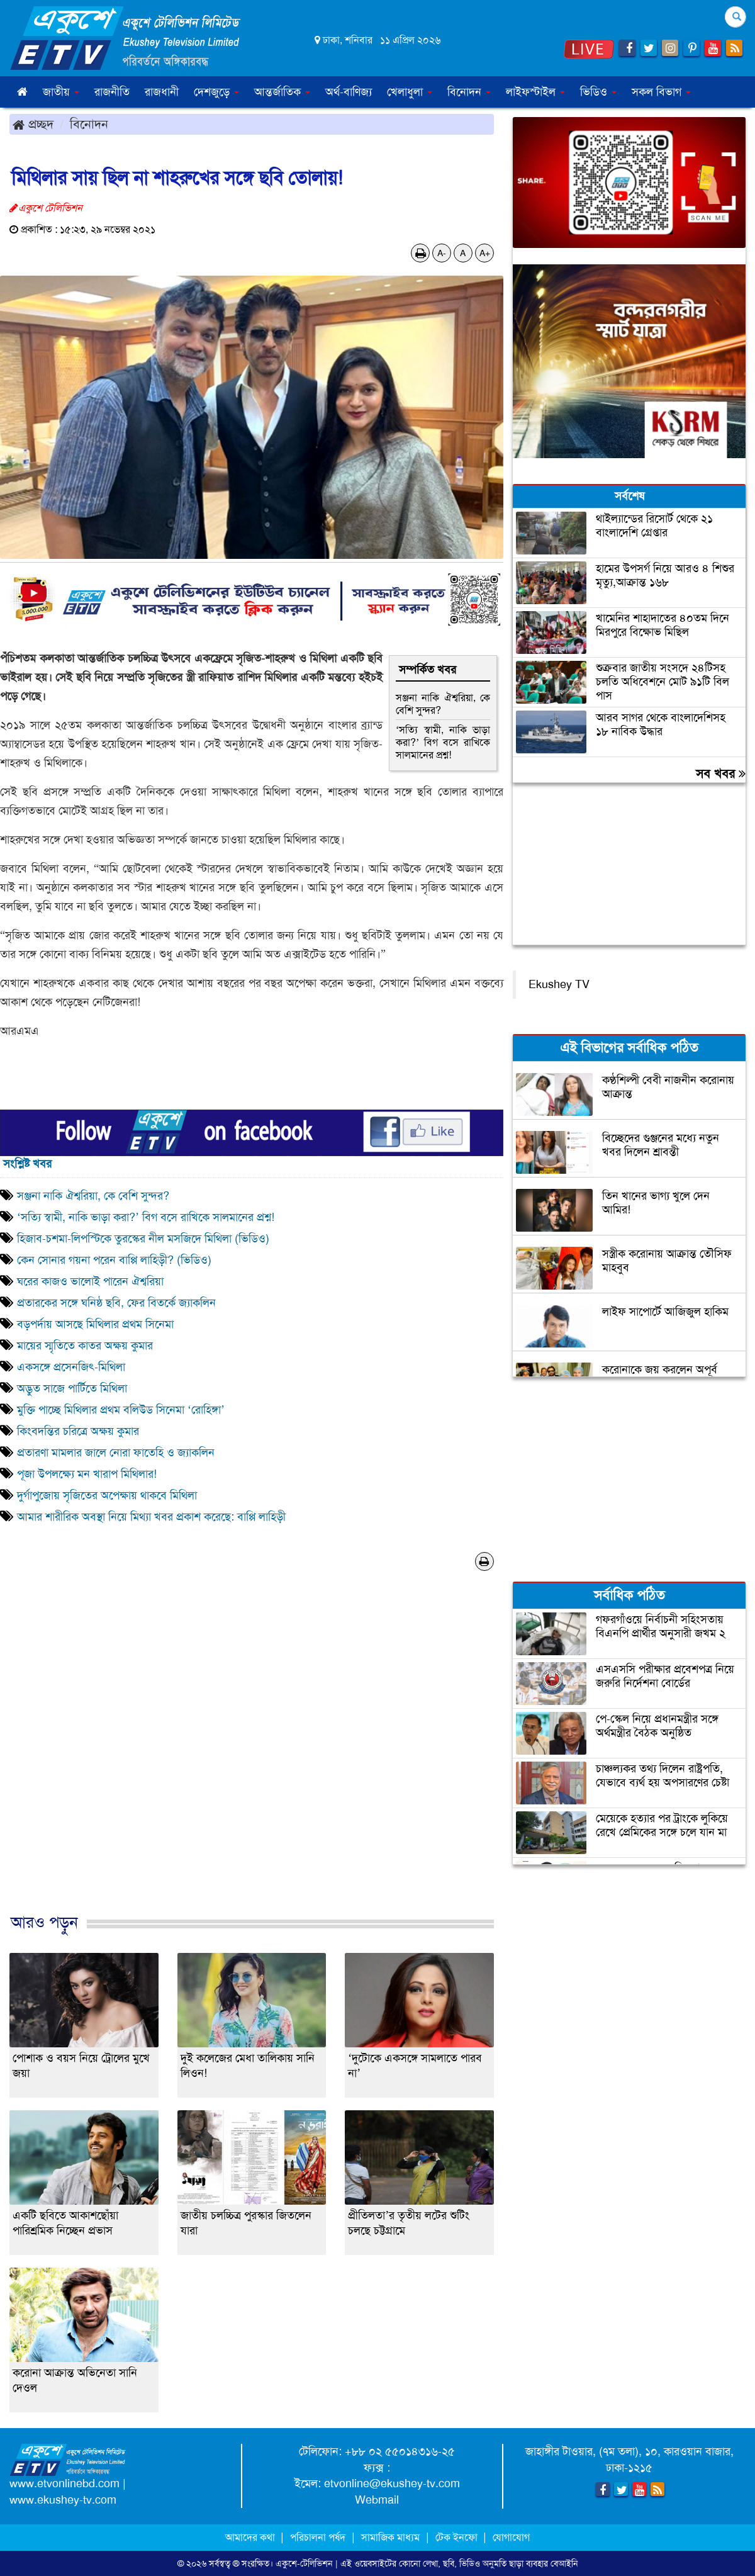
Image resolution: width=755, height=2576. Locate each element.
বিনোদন (89, 124)
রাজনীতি (112, 91)
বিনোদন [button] (469, 91)
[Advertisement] (251, 1755)
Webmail (377, 2499)
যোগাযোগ (511, 2537)
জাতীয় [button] (61, 91)
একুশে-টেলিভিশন (304, 2563)
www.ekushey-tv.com (62, 2499)
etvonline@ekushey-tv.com (392, 2483)
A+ (484, 253)
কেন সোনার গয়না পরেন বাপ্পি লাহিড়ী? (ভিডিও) (114, 1260)
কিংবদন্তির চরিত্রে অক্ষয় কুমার (78, 1431)
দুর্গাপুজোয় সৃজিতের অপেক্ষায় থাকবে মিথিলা (107, 1495)
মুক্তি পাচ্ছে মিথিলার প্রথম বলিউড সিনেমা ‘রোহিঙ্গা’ (122, 1409)
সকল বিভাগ (661, 91)
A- (441, 253)
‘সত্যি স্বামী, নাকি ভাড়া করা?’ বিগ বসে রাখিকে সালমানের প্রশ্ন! (443, 742)
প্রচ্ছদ (33, 124)
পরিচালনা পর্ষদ (317, 2537)
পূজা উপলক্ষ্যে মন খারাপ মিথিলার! (87, 1474)
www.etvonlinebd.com (64, 2483)
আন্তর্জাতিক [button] (282, 91)
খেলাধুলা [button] (409, 91)
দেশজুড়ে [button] (216, 91)
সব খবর (721, 773)
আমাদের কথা (251, 2537)
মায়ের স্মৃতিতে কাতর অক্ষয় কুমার (85, 1345)
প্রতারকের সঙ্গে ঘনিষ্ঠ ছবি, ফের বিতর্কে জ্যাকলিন (116, 1302)
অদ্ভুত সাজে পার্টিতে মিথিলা (72, 1388)
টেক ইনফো (457, 2537)
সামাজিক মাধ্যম (390, 2537)
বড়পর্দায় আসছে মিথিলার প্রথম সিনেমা (95, 1324)
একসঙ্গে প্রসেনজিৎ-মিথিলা (71, 1367)
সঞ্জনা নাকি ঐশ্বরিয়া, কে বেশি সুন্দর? (443, 704)
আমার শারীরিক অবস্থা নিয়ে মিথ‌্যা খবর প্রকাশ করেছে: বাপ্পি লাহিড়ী (151, 1516)
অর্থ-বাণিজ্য (348, 91)
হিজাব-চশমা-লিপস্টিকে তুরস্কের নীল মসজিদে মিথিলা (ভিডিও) (143, 1238)
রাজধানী (162, 91)
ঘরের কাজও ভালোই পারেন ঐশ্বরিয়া (90, 1281)
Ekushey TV (559, 984)
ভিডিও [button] (598, 91)
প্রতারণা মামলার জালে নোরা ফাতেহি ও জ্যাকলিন (116, 1452)
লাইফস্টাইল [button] (535, 91)
